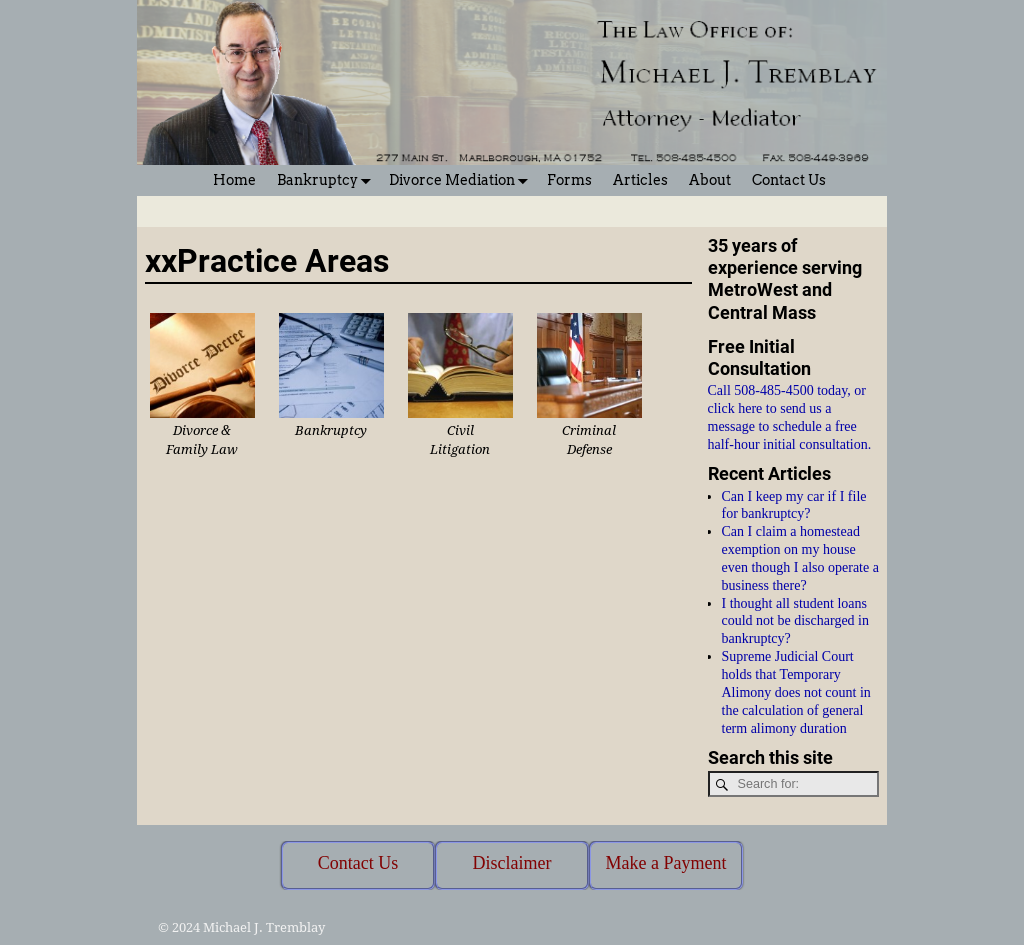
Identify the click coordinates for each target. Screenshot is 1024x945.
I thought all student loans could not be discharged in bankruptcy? (796, 621)
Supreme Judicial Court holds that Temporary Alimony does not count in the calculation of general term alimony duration (796, 692)
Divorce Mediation (462, 180)
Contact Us (789, 180)
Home (234, 180)
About (710, 180)
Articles (640, 180)
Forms (569, 180)
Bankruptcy (328, 180)
